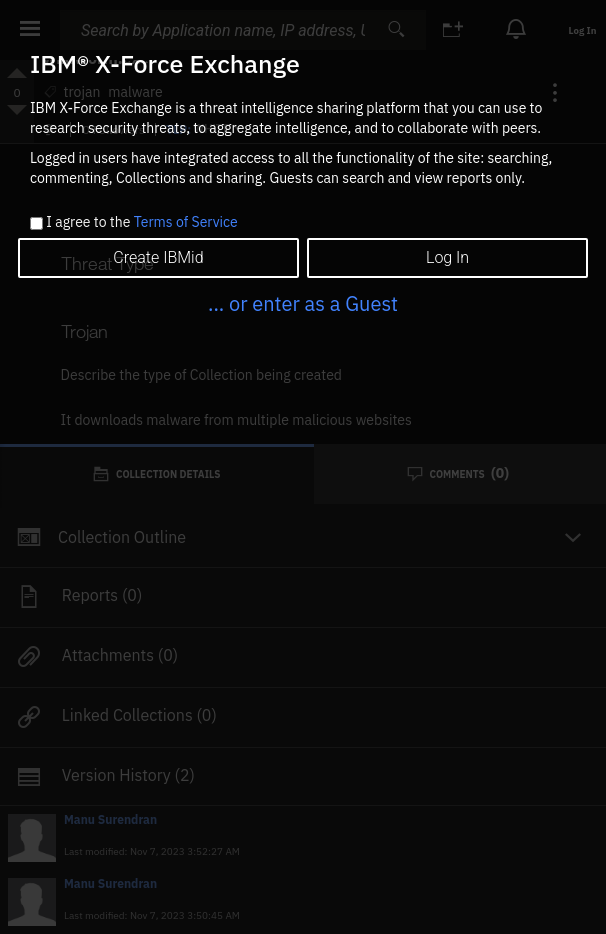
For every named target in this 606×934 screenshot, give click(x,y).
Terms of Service (186, 222)
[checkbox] (36, 223)
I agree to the (141, 223)
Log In (447, 257)
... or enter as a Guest (303, 303)
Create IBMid (158, 257)
